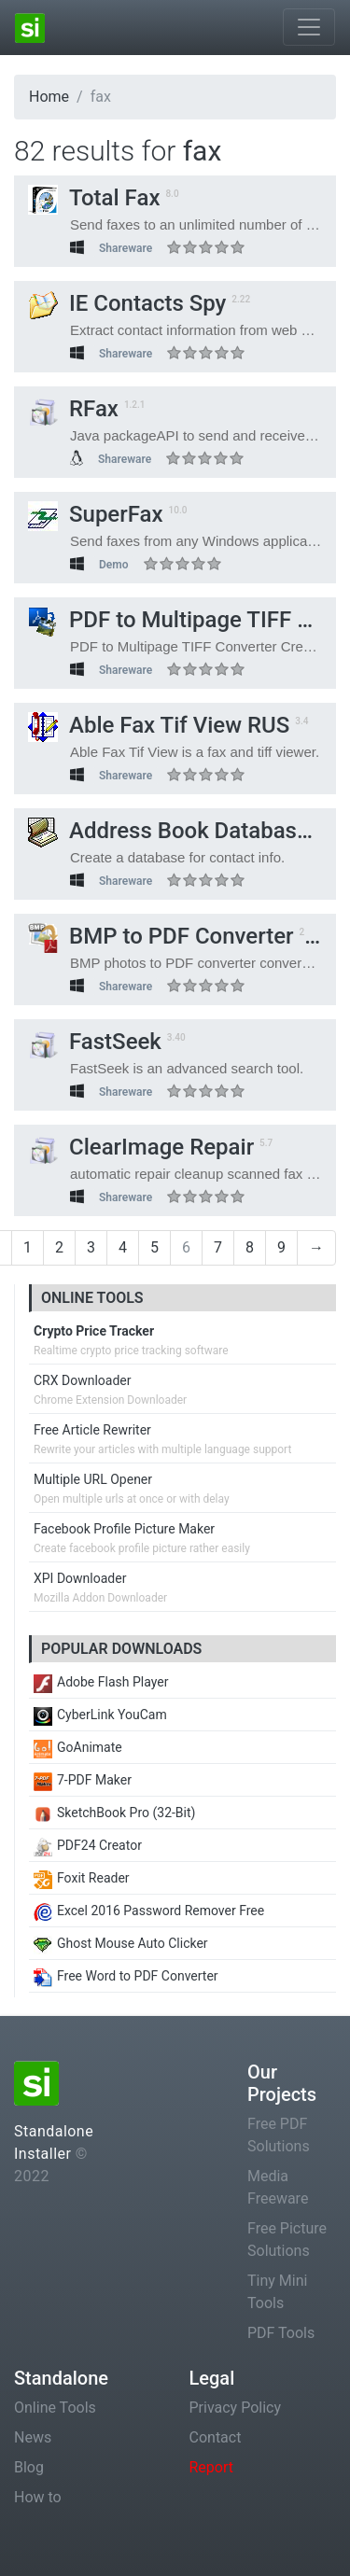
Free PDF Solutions (278, 2135)
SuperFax (95, 514)
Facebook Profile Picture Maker (124, 1528)
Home (49, 96)
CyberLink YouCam (100, 1714)
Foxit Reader (82, 1877)
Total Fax (94, 198)
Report (211, 2467)
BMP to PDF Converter (161, 936)
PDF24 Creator (88, 1845)
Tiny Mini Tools (277, 2292)
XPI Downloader (80, 1578)
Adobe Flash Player (101, 1681)
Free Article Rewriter (92, 1429)
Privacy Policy (235, 2407)
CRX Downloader (82, 1380)
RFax (73, 409)
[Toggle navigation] (309, 27)
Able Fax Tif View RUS (158, 725)
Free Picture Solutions (287, 2239)
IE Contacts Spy (127, 303)
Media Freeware (277, 2187)
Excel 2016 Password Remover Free (149, 1910)
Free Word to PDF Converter (126, 1975)
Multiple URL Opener (93, 1479)
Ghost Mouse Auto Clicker (121, 1943)
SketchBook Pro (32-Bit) (114, 1812)
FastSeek (94, 1042)
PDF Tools (281, 2333)
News (32, 2437)
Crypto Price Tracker (94, 1330)
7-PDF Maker (83, 1779)
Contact (215, 2437)
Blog (29, 2467)
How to (38, 2497)
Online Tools (55, 2407)
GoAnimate (78, 1747)
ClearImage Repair (141, 1147)
